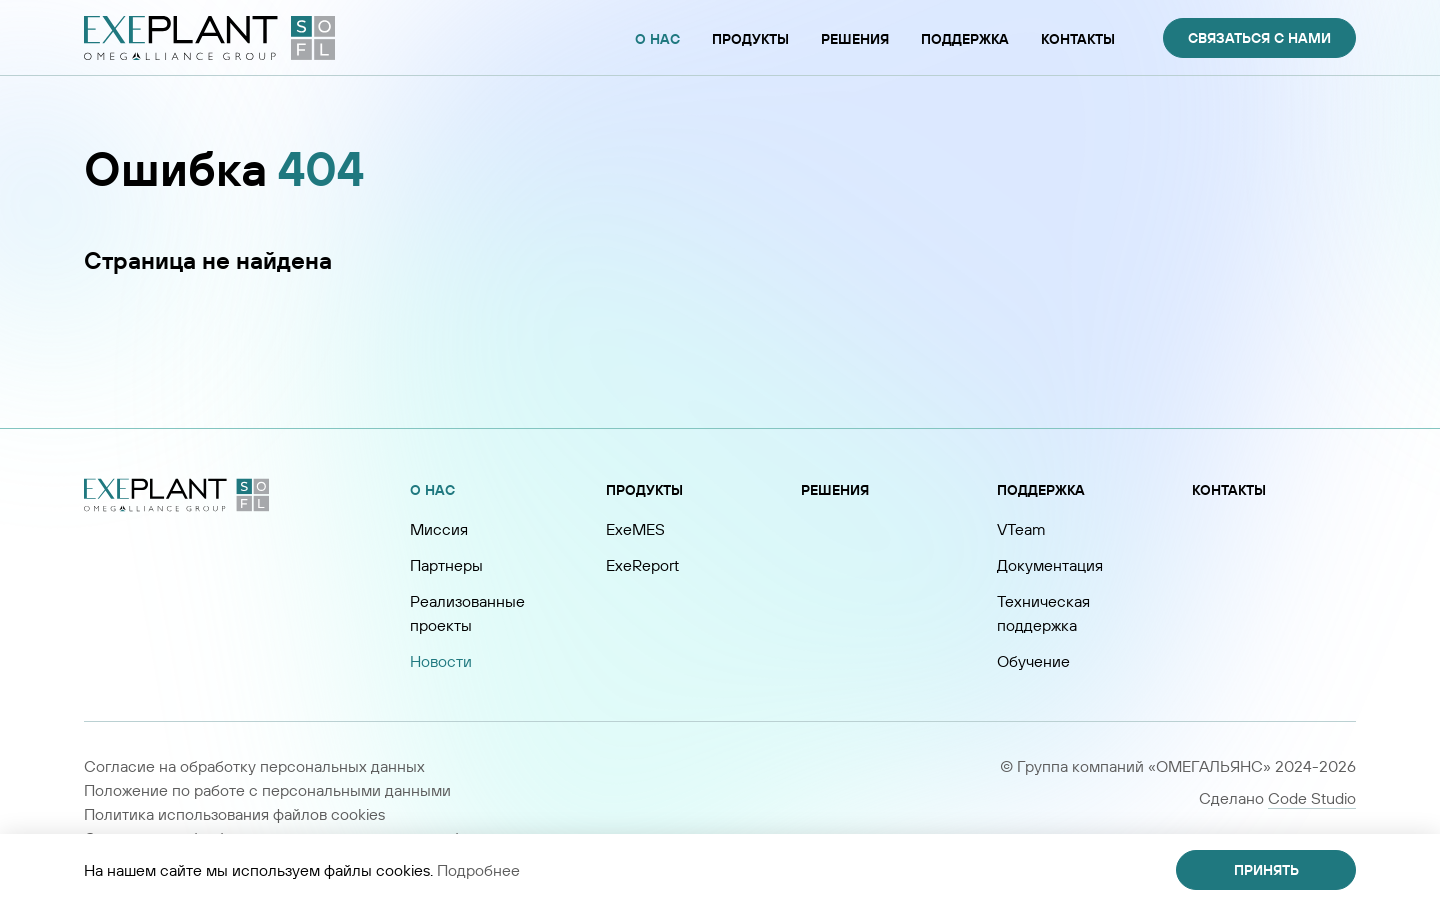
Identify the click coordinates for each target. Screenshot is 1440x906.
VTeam (1021, 529)
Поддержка (1041, 490)
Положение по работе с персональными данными (267, 790)
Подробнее (478, 870)
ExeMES (635, 529)
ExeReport (642, 565)
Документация (1050, 565)
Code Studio (1312, 798)
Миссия (439, 529)
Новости (441, 661)
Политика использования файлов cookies (234, 814)
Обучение (1033, 661)
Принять (1266, 870)
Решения (835, 490)
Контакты (1229, 490)
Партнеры (446, 565)
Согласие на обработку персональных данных (254, 766)
